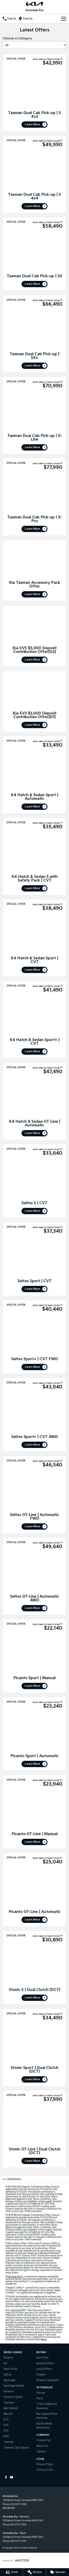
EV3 (6, 2419)
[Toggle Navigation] (63, 18)
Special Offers (45, 2363)
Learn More (32, 124)
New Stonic (10, 2368)
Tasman (8, 2441)
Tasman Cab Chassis (16, 2447)
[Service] (34, 2572)
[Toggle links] (16, 2560)
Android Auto (16, 2276)
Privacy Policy (44, 2464)
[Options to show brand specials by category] (34, 45)
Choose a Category (34, 43)
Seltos (7, 2374)
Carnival (8, 2402)
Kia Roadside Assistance (44, 2425)
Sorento (9, 2391)
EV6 (6, 2430)
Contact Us (43, 2440)
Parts (39, 2398)
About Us (42, 2446)
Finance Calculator (47, 2380)
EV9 (6, 2436)
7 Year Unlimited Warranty (46, 2406)
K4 (5, 2363)
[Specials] (57, 2572)
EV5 (6, 2425)
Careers (41, 2451)
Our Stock (42, 2357)
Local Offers (44, 2368)
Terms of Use (44, 2469)
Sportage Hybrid (14, 2385)
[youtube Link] (11, 2477)
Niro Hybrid (10, 2408)
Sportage (9, 2380)
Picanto (8, 2357)
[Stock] (11, 2572)
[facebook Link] (6, 2477)
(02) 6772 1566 (18, 2504)
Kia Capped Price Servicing (46, 2415)
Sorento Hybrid (13, 2397)
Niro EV (8, 2413)
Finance (41, 2374)
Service (40, 2392)
